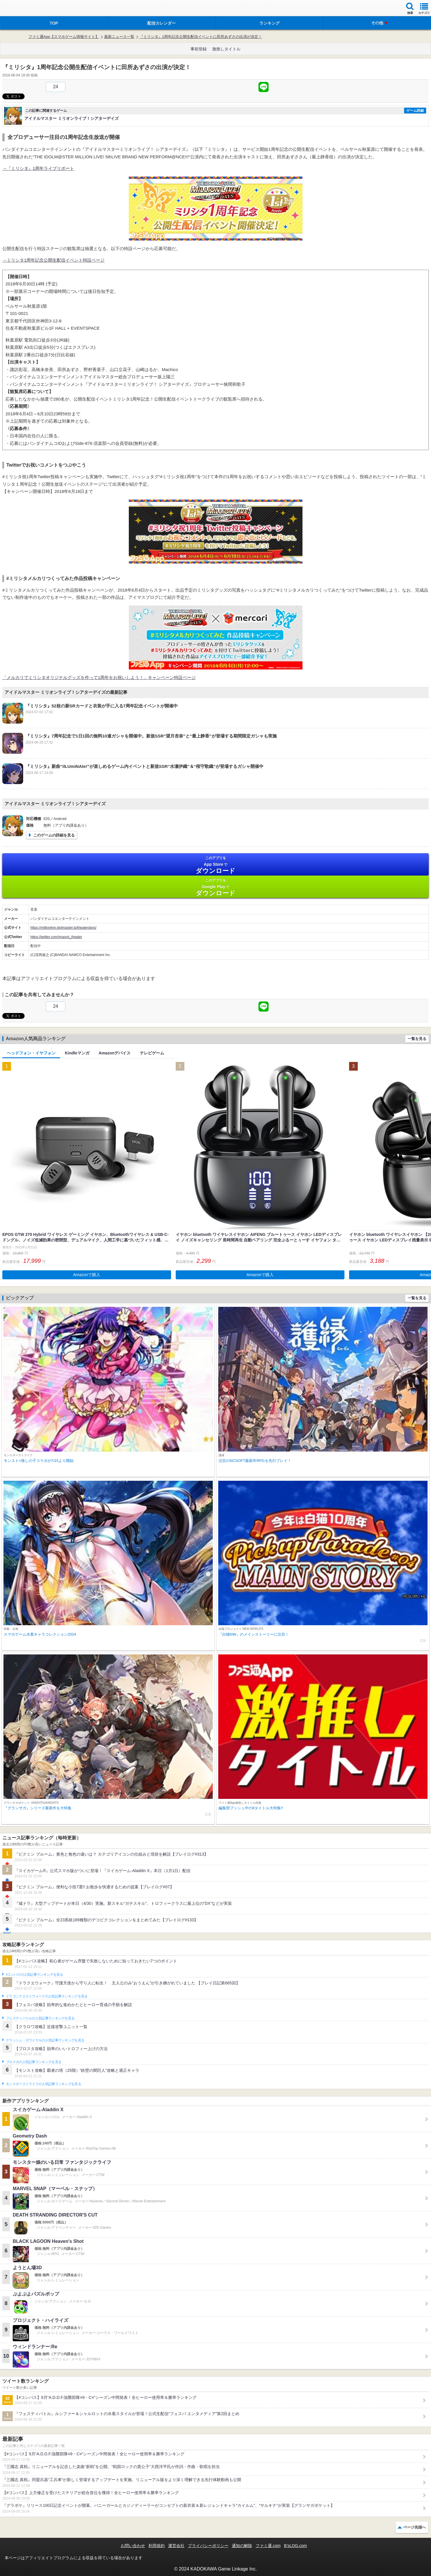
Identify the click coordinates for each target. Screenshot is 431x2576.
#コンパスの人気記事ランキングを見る (34, 1974)
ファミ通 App (21, 8)
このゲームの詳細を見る (54, 835)
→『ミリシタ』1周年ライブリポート (38, 168)
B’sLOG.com (295, 2545)
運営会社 (176, 2545)
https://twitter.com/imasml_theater (56, 937)
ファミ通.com (268, 2545)
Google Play (215, 887)
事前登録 (198, 49)
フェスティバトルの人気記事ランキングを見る (40, 2018)
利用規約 (156, 2545)
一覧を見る (417, 1038)
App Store (215, 865)
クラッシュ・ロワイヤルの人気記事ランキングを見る (45, 2040)
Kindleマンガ (77, 1053)
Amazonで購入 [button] (86, 1274)
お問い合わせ (133, 2545)
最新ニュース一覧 (119, 36)
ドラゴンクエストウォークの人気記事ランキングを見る (47, 1996)
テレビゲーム (152, 1053)
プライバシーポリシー (208, 2545)
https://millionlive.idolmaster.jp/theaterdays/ (63, 928)
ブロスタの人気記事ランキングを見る (33, 2062)
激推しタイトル (226, 49)
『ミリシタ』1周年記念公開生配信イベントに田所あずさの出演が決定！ (201, 36)
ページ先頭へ (414, 2527)
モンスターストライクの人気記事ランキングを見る (43, 2084)
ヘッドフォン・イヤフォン (31, 1053)
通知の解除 (242, 2545)
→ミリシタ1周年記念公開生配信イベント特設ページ (53, 260)
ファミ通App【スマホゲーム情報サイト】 (63, 36)
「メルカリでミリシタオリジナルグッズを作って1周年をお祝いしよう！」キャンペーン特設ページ (99, 677)
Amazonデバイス (115, 1053)
